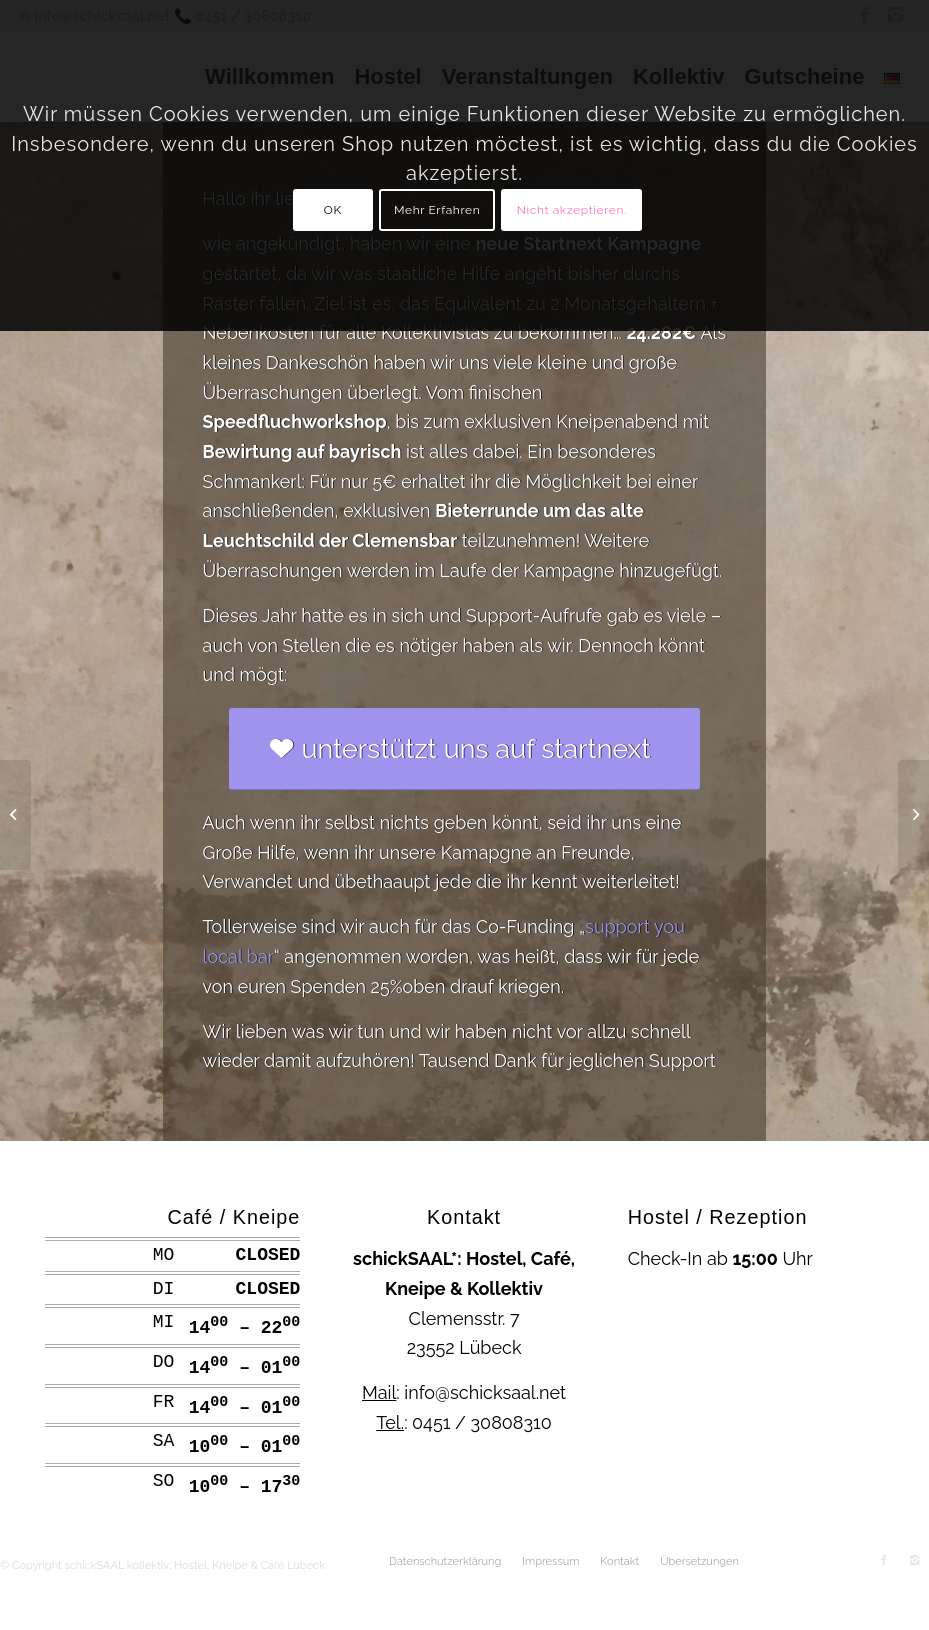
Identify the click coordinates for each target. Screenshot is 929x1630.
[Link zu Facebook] (884, 1561)
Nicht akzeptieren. (572, 210)
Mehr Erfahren (437, 210)
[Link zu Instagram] (914, 1561)
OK (333, 210)
